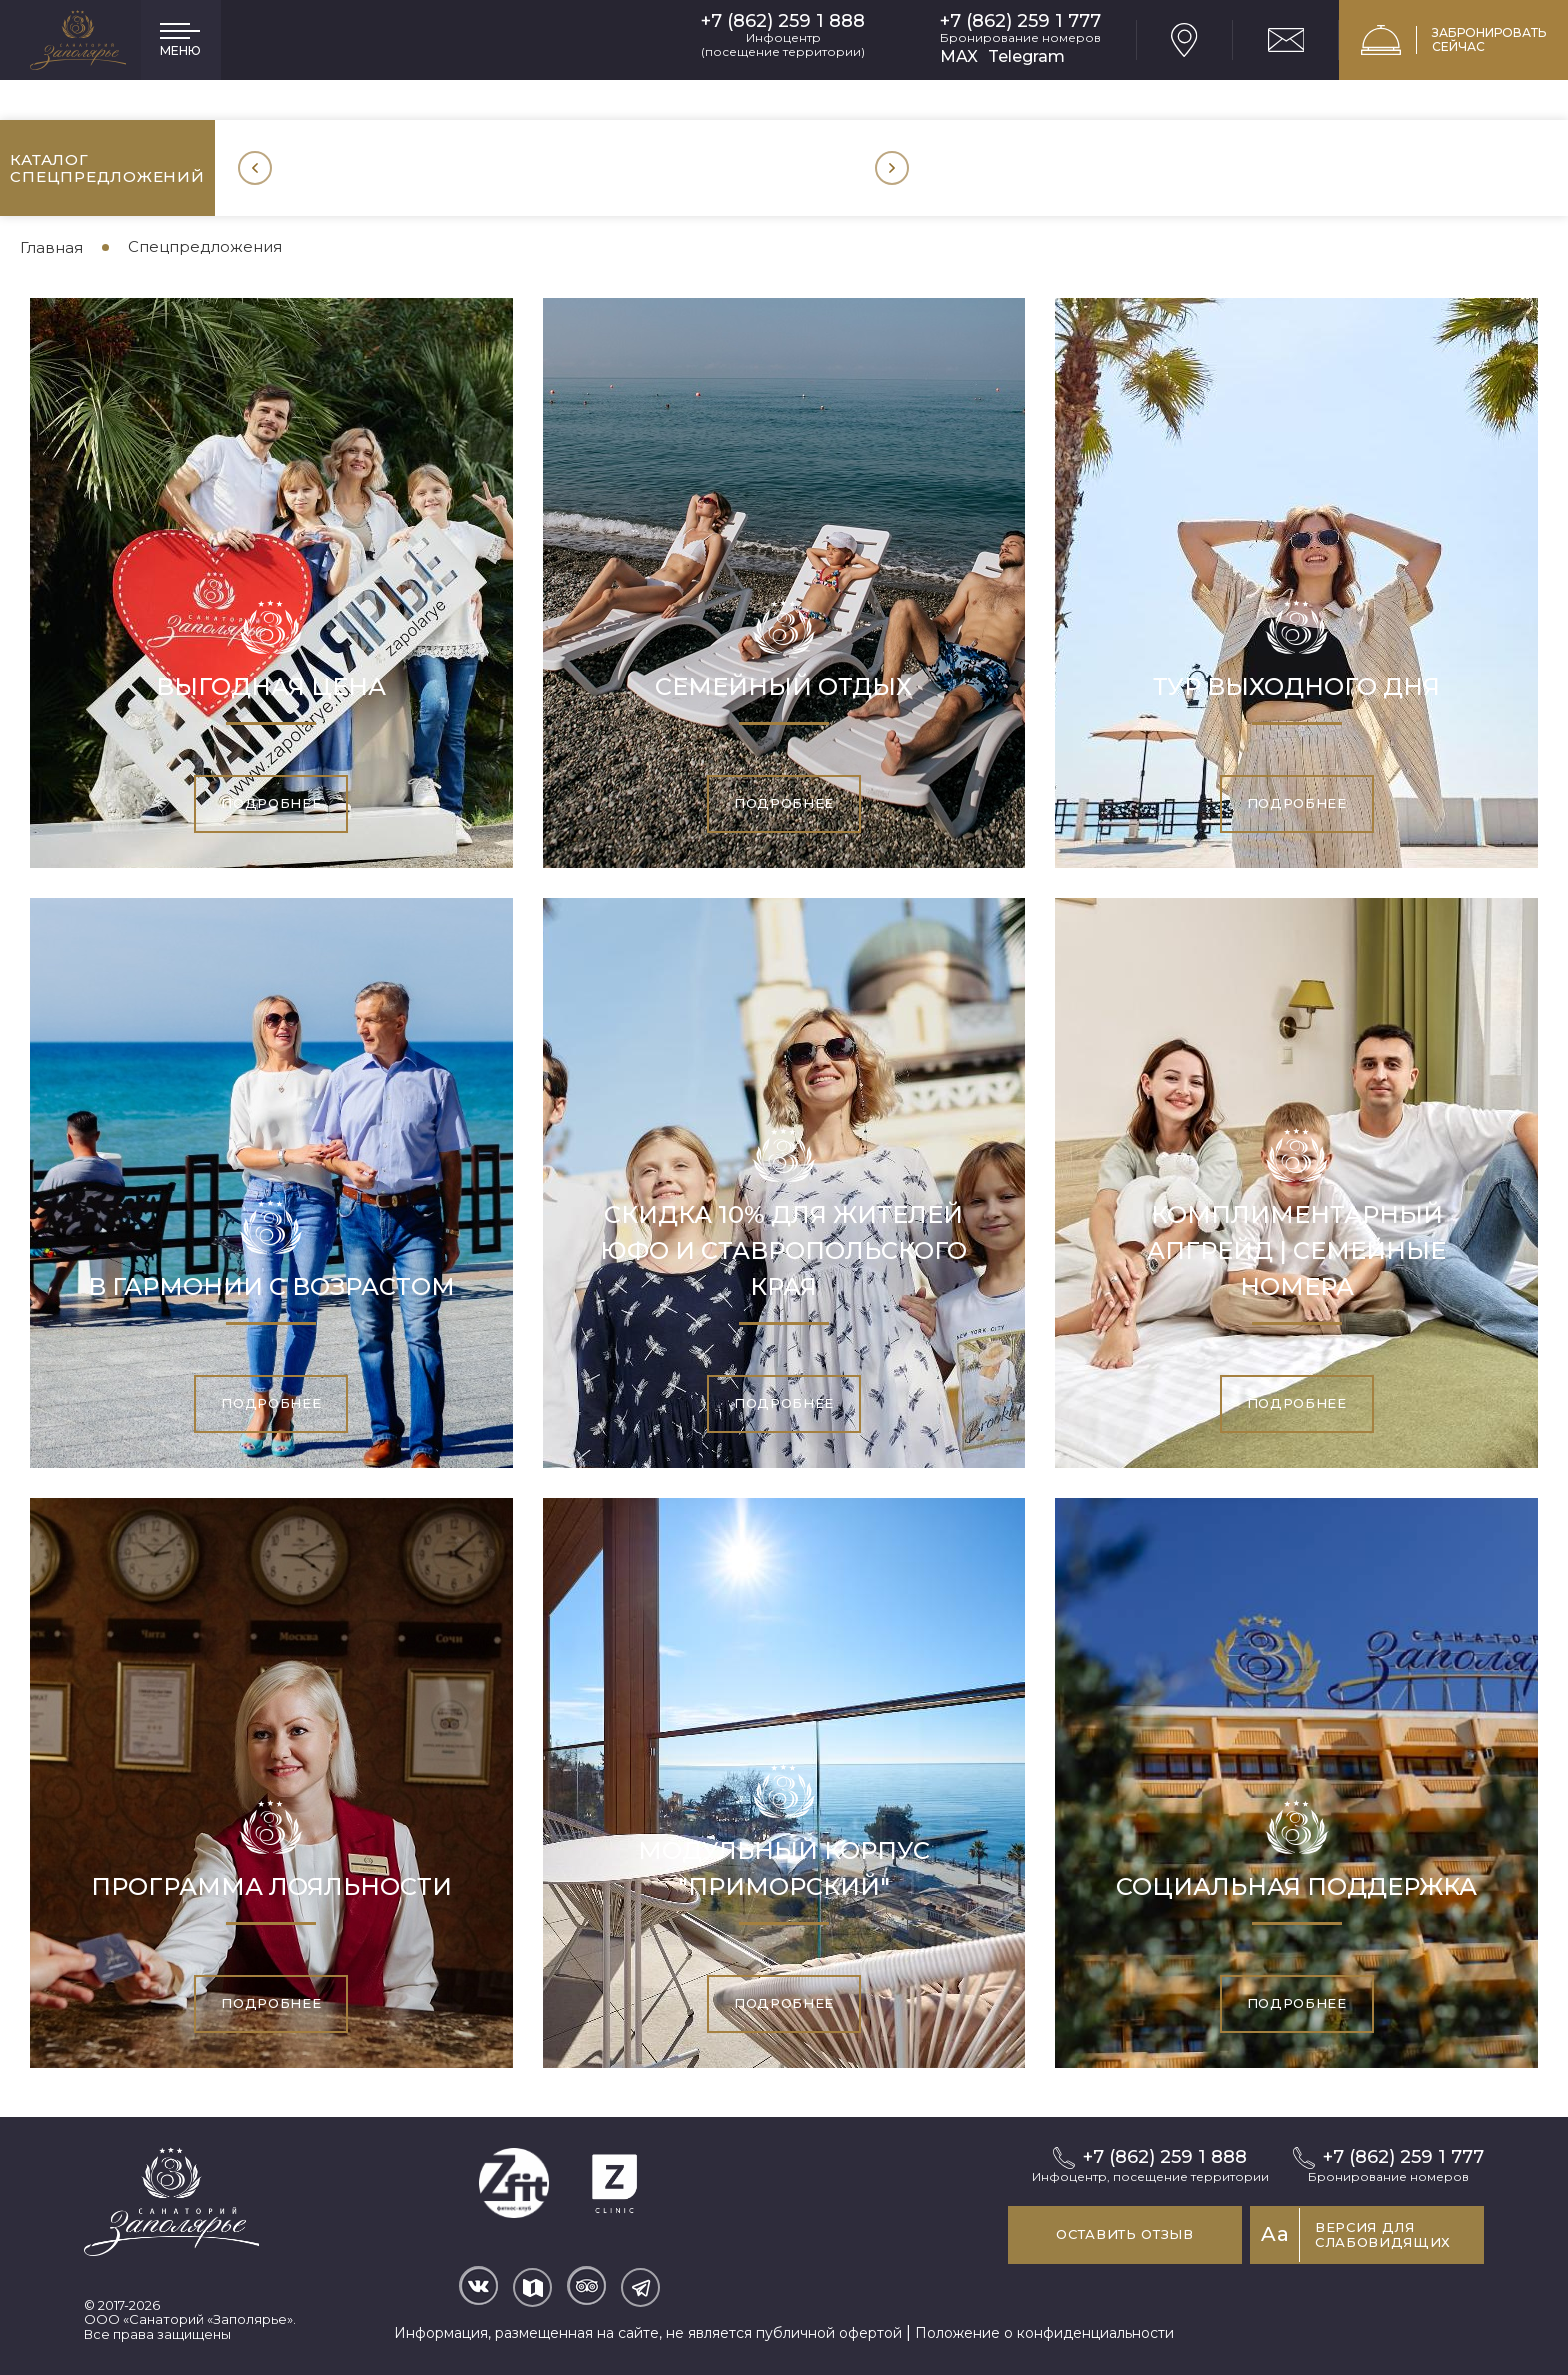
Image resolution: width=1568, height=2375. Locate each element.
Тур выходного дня (1296, 681)
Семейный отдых (783, 681)
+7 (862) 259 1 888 (783, 21)
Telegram (1026, 56)
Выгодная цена (271, 681)
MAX (959, 56)
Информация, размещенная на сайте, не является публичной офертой (648, 2331)
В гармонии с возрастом (271, 1281)
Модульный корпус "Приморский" (784, 1863)
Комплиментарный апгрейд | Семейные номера (1296, 1245)
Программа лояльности (271, 1881)
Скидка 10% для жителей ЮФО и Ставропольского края (783, 1245)
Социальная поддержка (1296, 1881)
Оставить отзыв (1106, 2234)
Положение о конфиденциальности (1044, 2331)
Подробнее (271, 799)
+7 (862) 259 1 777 (1020, 21)
